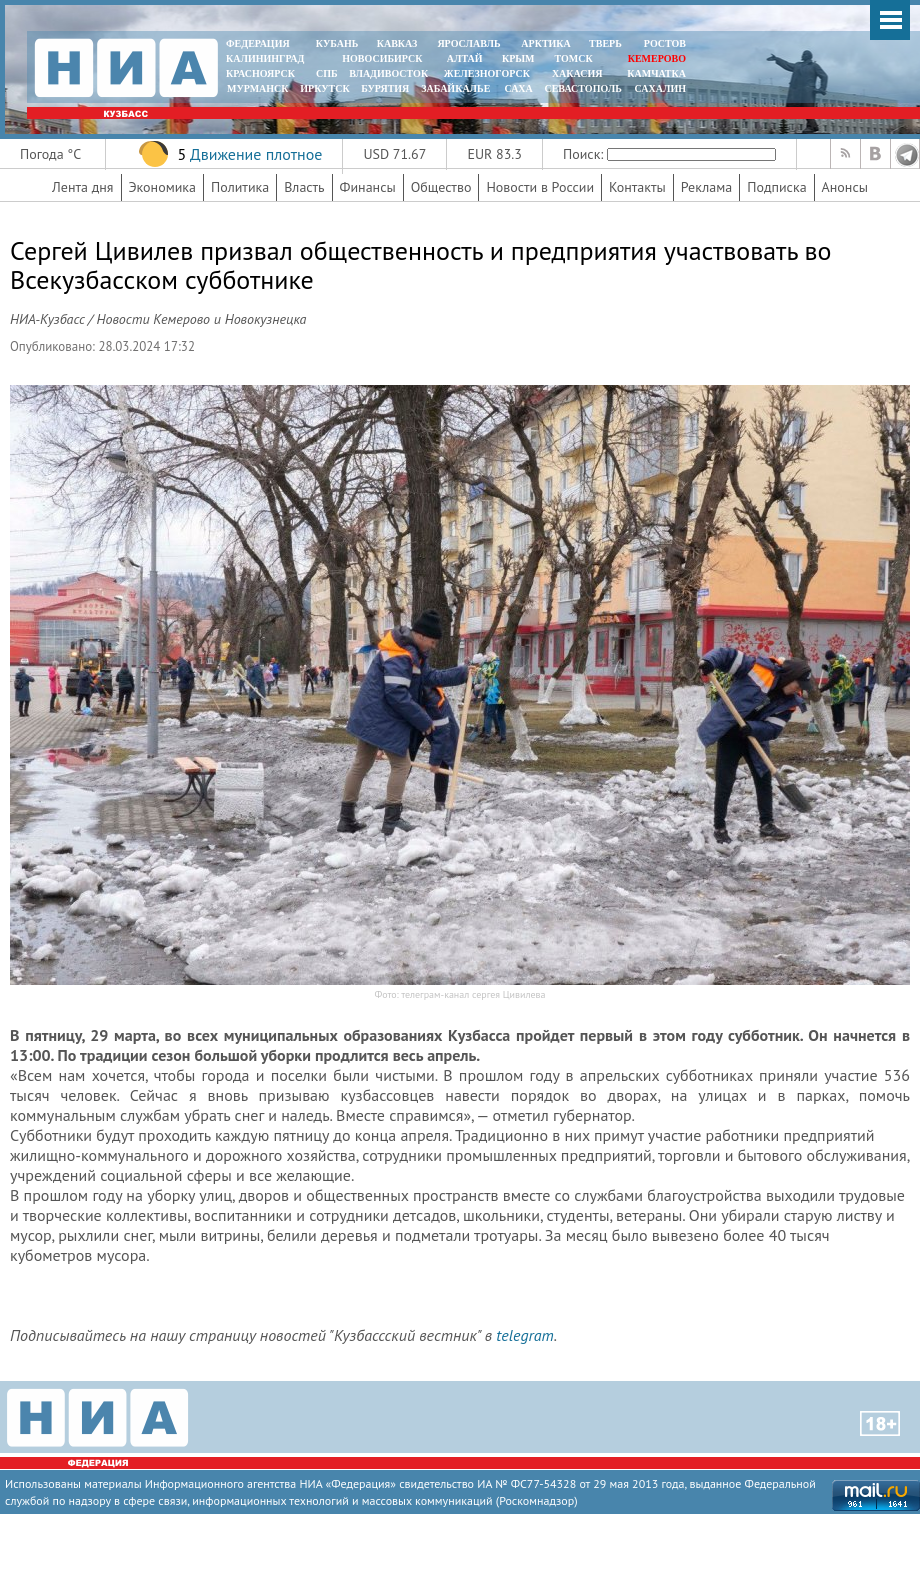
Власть (304, 187)
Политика (240, 187)
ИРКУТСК (324, 88)
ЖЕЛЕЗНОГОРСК (487, 73)
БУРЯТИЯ (385, 88)
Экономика (163, 187)
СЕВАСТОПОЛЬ (582, 88)
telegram (524, 1335)
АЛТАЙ (465, 58)
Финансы (368, 187)
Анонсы (845, 187)
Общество (441, 187)
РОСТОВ (665, 43)
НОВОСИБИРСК (382, 58)
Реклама (707, 187)
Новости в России (540, 187)
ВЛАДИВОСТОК (388, 73)
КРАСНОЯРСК (260, 73)
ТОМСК (576, 58)
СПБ (327, 73)
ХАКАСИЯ (575, 73)
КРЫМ (518, 58)
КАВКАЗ (397, 43)
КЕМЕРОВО (657, 58)
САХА (518, 88)
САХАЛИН (660, 88)
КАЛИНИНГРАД (265, 58)
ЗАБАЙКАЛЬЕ (457, 88)
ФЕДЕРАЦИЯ (258, 43)
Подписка (776, 187)
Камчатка (655, 73)
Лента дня (82, 187)
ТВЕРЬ (605, 43)
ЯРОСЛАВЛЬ (468, 43)
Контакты (637, 187)
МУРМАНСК (258, 88)
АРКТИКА (546, 43)
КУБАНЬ (337, 43)
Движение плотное (256, 154)
